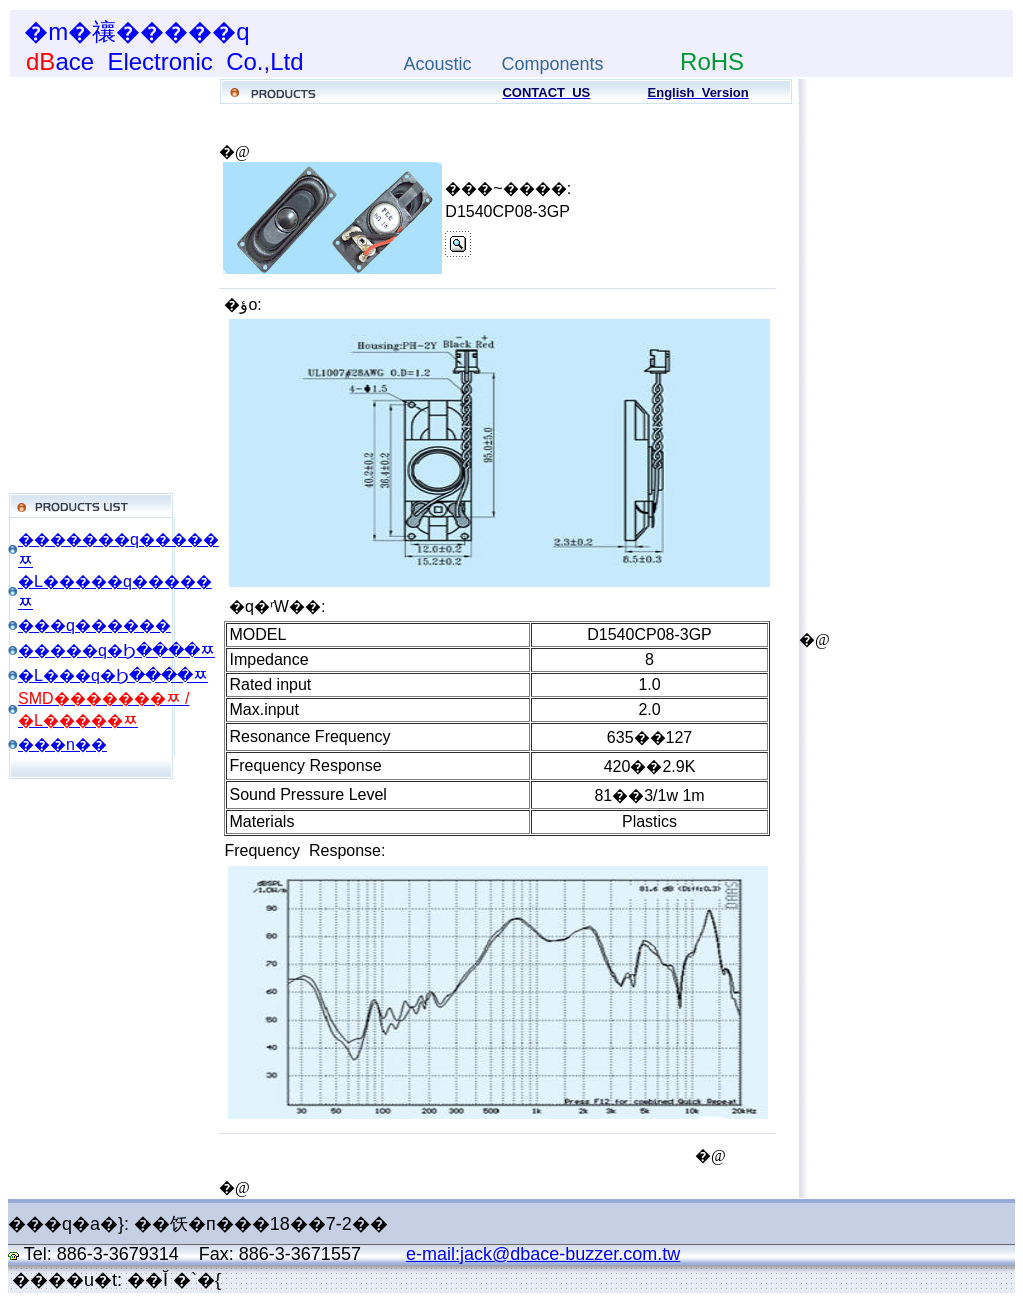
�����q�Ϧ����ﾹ (116, 650)
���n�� (62, 744)
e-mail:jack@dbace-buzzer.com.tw (543, 1254)
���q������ (94, 625)
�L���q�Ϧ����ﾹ (113, 675)
